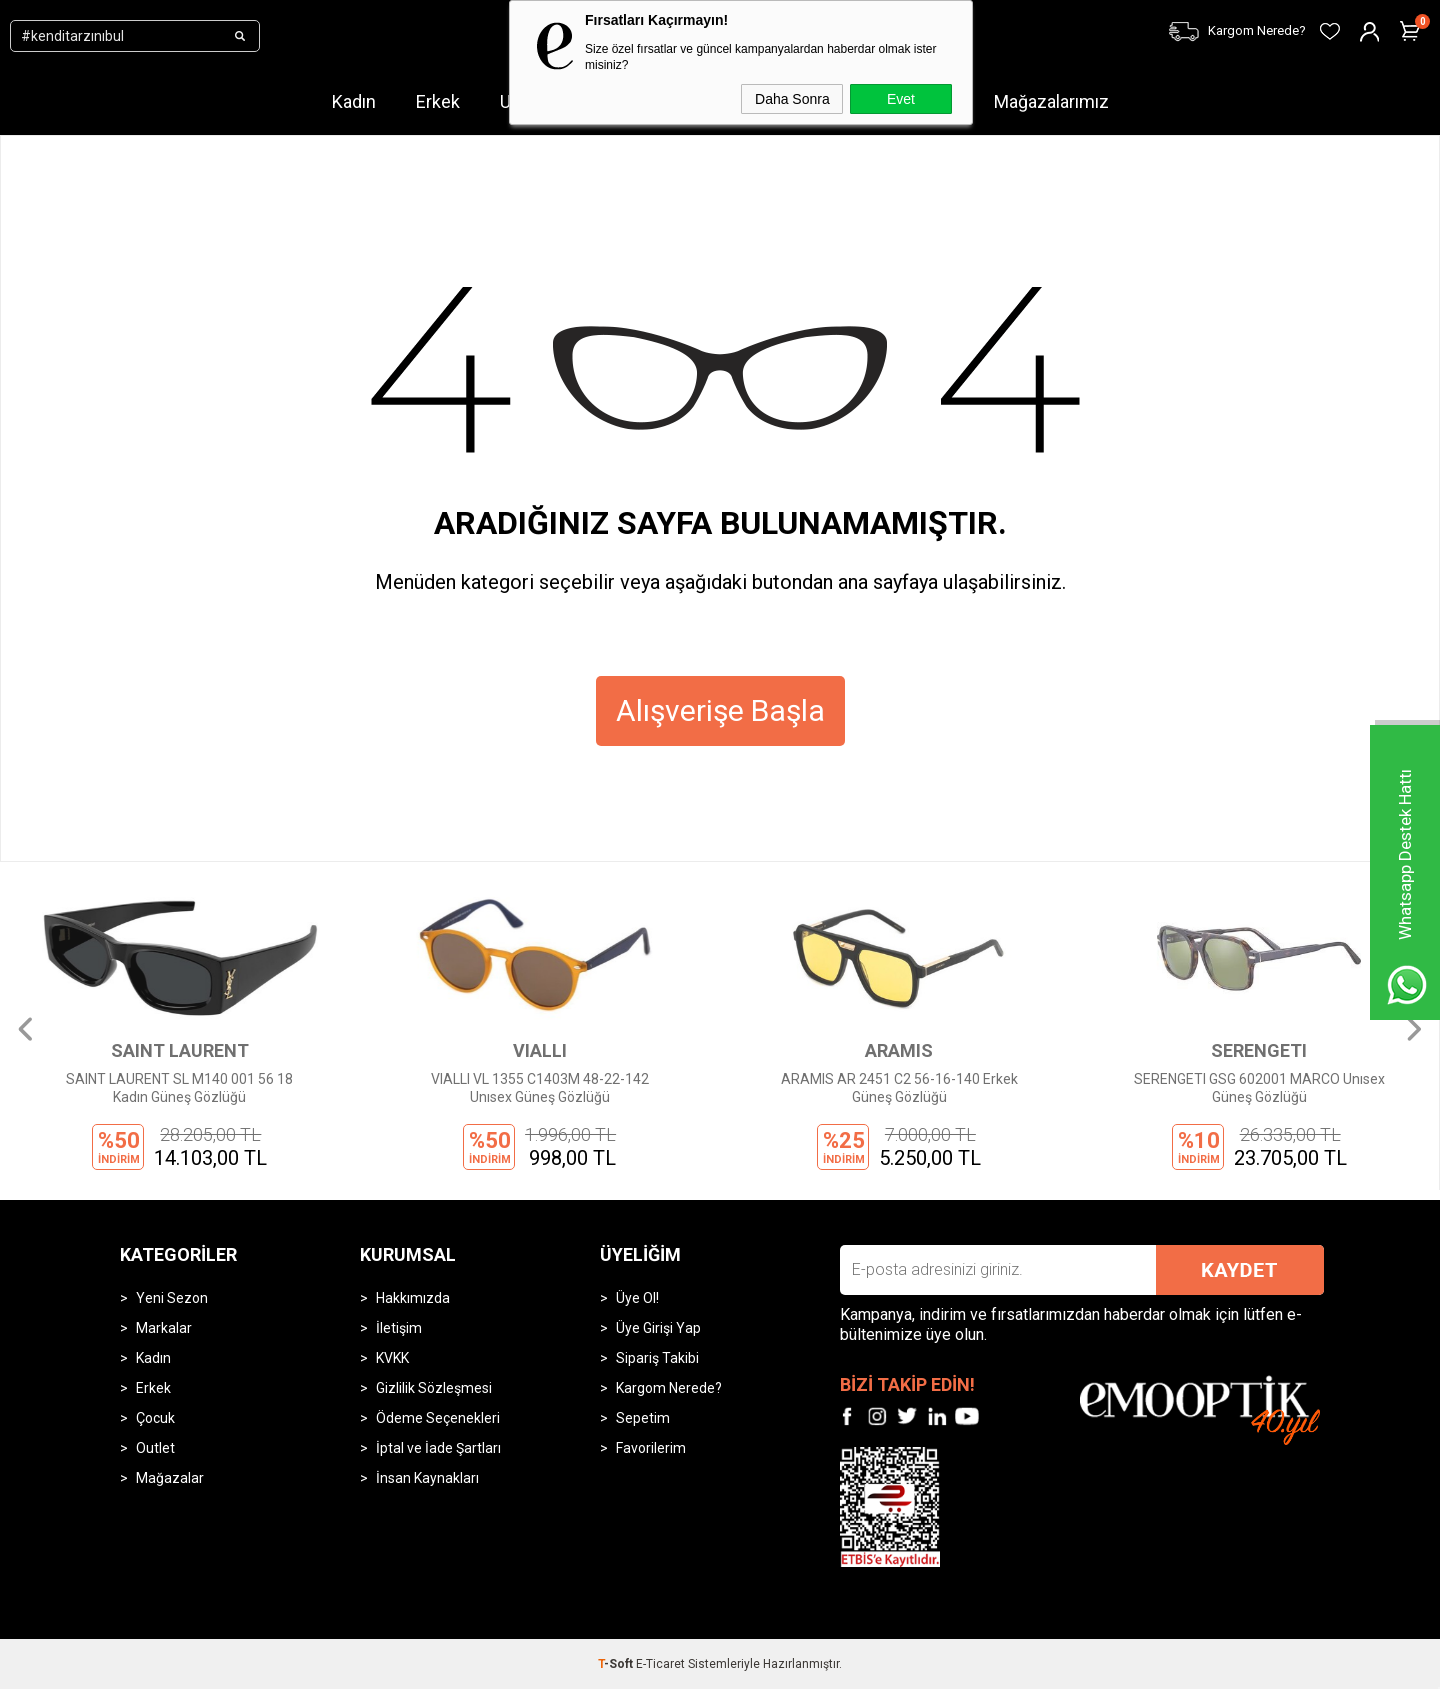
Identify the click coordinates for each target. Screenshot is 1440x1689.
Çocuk (155, 1418)
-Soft (617, 1664)
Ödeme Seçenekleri (438, 1418)
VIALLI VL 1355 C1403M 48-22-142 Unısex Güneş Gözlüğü (540, 1088)
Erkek (438, 101)
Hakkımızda (413, 1298)
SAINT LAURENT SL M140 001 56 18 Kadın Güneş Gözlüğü (179, 1088)
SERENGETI (1259, 1050)
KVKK (392, 1358)
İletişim (399, 1328)
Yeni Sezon (172, 1298)
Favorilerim (651, 1448)
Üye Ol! (637, 1298)
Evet (901, 99)
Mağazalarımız (1051, 101)
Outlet (155, 1448)
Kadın (354, 101)
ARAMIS (899, 1050)
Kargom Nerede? (669, 1388)
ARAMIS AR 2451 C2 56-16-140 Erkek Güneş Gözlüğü (899, 1088)
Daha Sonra (792, 99)
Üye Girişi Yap (658, 1328)
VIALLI (540, 1050)
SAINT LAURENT (180, 1050)
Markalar (164, 1328)
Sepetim (643, 1418)
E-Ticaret (660, 1664)
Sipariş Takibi (657, 1358)
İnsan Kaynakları (427, 1478)
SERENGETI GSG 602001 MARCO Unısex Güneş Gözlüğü (1259, 1088)
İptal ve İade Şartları (438, 1448)
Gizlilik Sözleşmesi (434, 1388)
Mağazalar (170, 1478)
